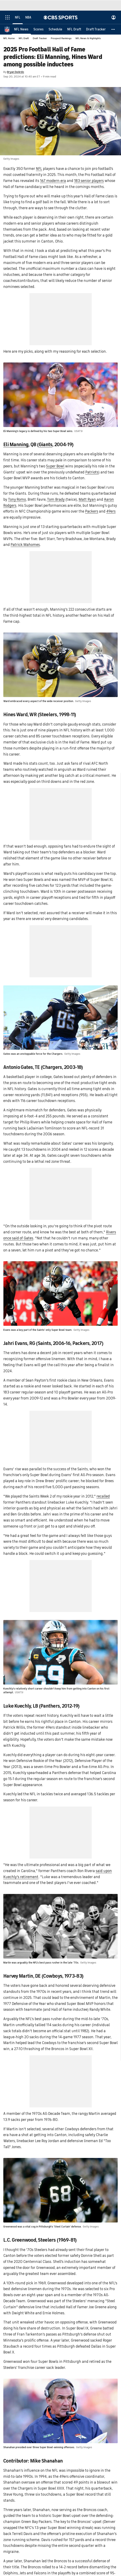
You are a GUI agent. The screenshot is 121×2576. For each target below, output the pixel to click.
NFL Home (9, 38)
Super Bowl (55, 466)
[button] (113, 29)
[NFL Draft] (74, 29)
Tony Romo (17, 499)
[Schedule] (55, 29)
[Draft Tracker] (96, 29)
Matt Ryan (87, 499)
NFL (39, 168)
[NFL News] (21, 29)
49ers (111, 511)
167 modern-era (53, 180)
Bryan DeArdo (15, 72)
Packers (91, 511)
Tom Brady (56, 499)
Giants (46, 444)
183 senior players (89, 180)
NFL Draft (24, 38)
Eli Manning (15, 444)
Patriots (91, 472)
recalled (103, 1496)
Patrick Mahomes (25, 544)
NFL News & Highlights (88, 38)
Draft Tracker (40, 38)
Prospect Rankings (61, 38)
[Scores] (38, 29)
